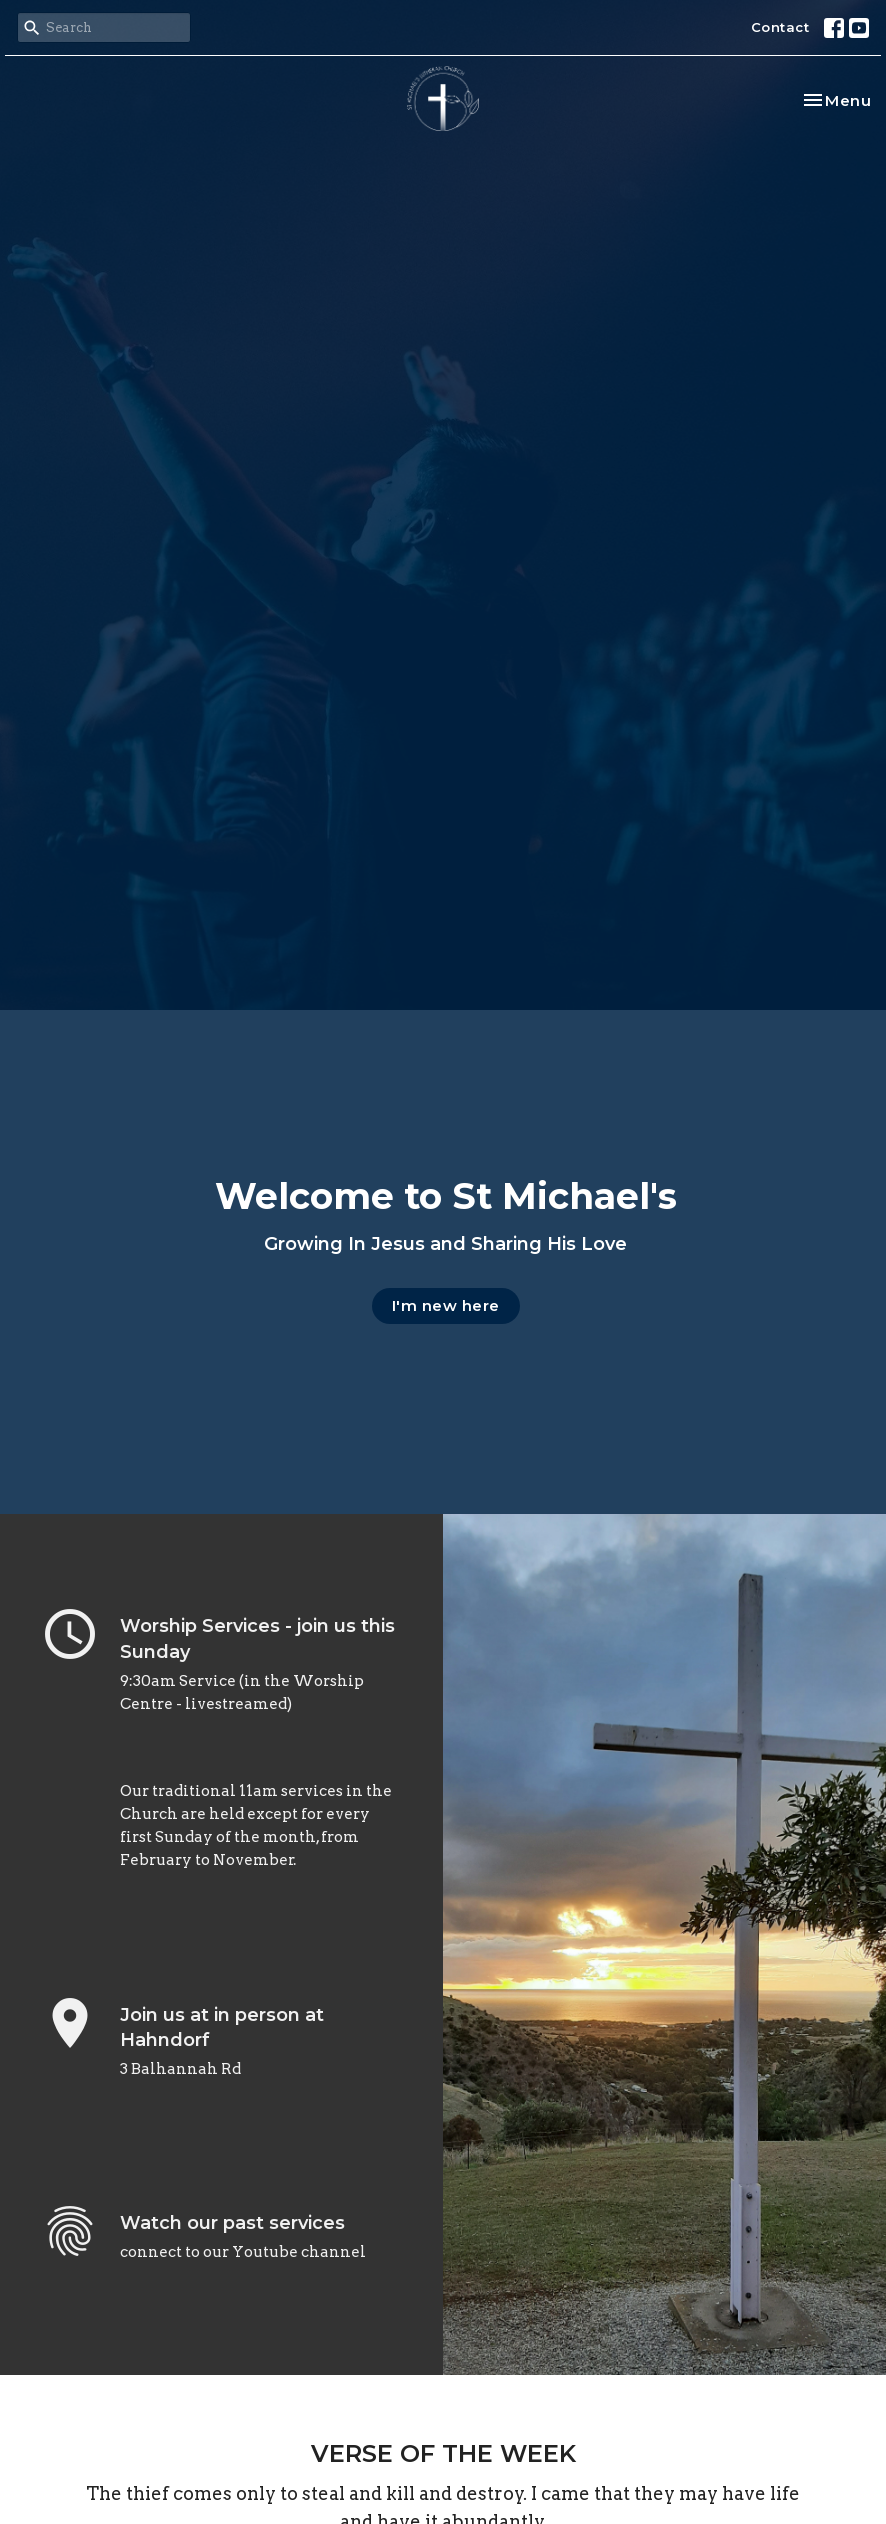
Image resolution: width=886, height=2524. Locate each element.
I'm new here (446, 1305)
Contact (780, 27)
